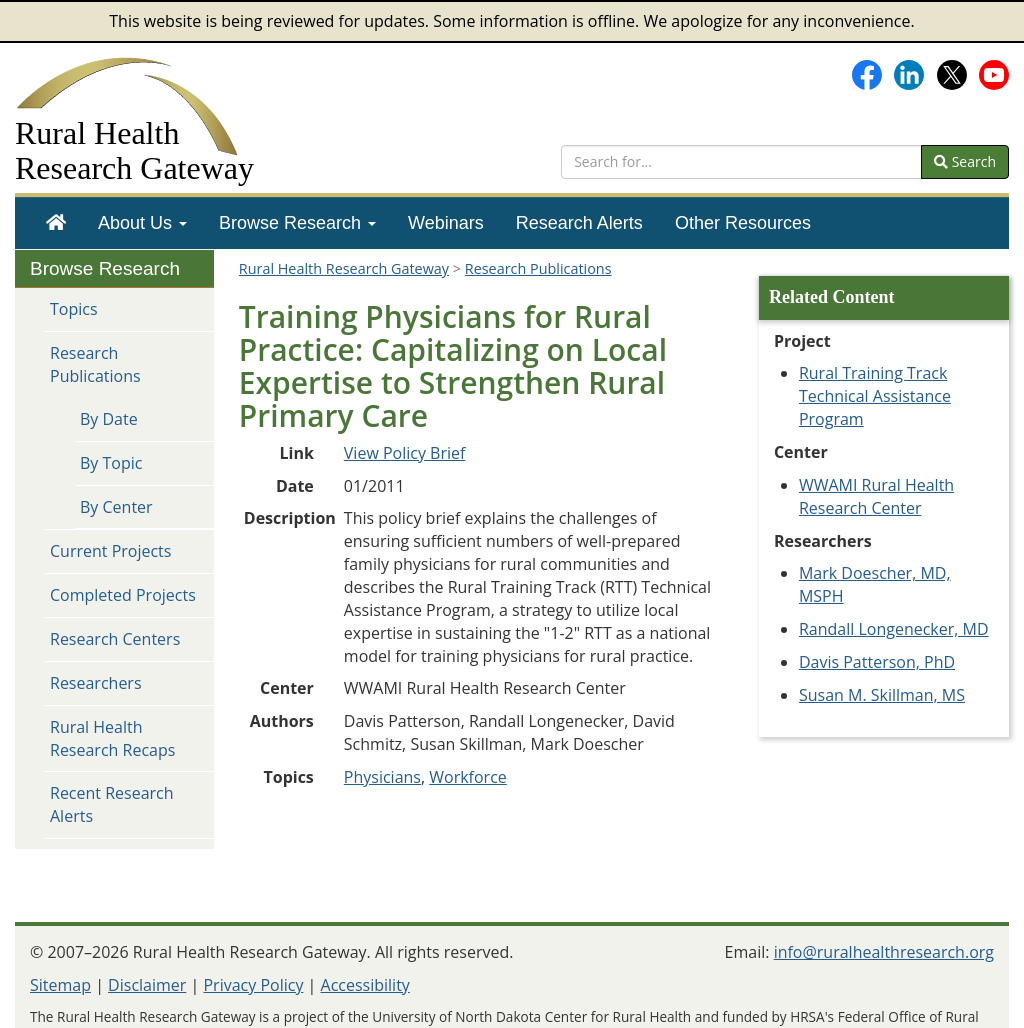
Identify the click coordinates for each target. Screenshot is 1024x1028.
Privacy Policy (253, 985)
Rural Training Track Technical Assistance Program (875, 396)
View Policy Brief (405, 453)
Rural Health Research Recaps (112, 738)
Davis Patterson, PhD (877, 662)
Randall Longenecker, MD (894, 629)
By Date (109, 419)
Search (965, 161)
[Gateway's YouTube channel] (994, 73)
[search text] (741, 162)
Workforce (468, 777)
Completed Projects (123, 595)
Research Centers (115, 639)
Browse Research (297, 223)
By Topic (111, 463)
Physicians (382, 777)
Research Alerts (579, 223)
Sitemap (60, 985)
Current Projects (110, 551)
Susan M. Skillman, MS (882, 695)
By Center (116, 507)
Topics (74, 309)
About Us (142, 223)
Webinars (446, 223)
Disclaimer (147, 985)
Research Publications (95, 364)
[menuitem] (56, 223)
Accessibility (365, 985)
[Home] (56, 223)
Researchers (96, 683)
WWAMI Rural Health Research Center (876, 496)
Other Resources (743, 223)
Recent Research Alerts (112, 804)
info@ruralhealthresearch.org (884, 952)
